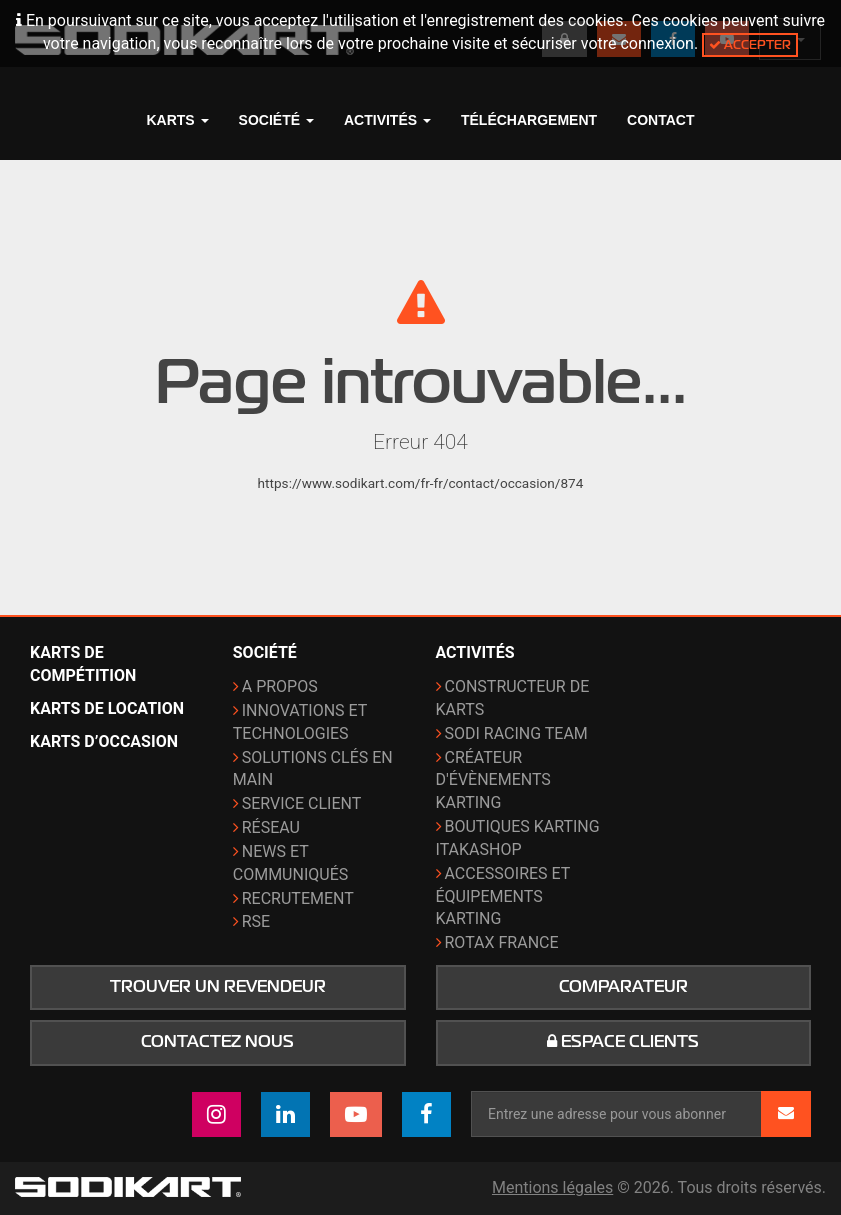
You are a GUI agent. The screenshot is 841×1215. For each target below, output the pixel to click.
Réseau (271, 827)
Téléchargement (529, 120)
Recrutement (298, 898)
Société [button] (276, 120)
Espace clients (623, 1042)
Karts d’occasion (104, 741)
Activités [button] (387, 120)
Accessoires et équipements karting (503, 896)
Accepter (750, 44)
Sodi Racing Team (516, 733)
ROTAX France (502, 942)
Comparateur (623, 987)
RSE (256, 921)
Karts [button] (177, 120)
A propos (280, 686)
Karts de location (107, 708)
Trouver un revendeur (218, 987)
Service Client (302, 803)
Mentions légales (552, 1187)
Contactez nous (217, 1042)
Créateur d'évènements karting (493, 780)
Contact (660, 120)
